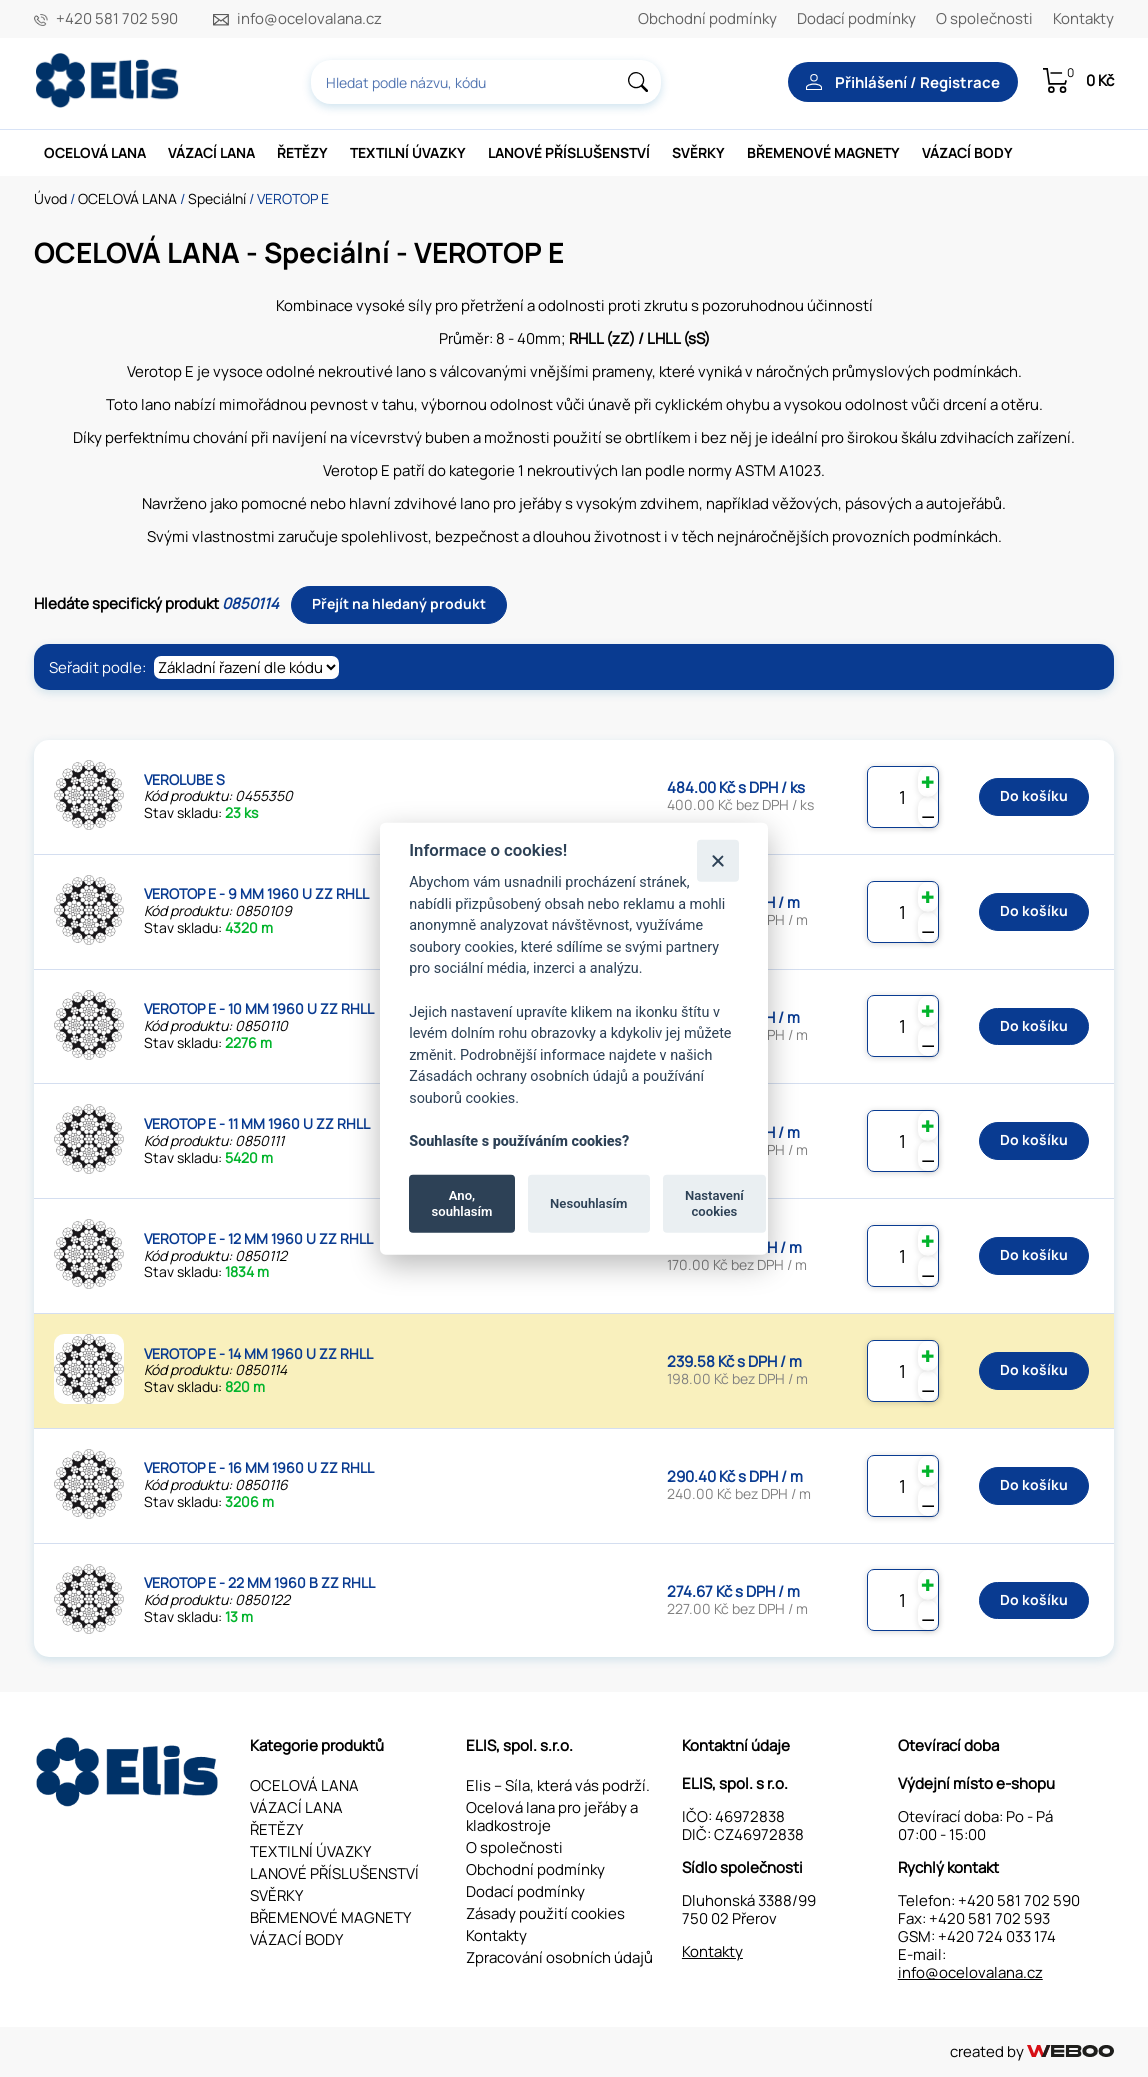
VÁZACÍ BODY (967, 152)
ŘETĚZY (302, 152)
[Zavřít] (717, 860)
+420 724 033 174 (997, 1936)
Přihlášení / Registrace (903, 82)
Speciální (217, 198)
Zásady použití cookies (545, 1913)
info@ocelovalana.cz (309, 19)
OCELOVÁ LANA (95, 152)
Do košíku (1034, 795)
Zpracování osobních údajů (559, 1957)
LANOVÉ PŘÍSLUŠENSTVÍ (569, 152)
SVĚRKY (698, 152)
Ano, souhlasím (462, 1203)
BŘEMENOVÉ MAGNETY (823, 152)
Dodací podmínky (856, 18)
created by (1031, 2051)
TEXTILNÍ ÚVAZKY (408, 152)
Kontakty (1083, 18)
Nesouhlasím (588, 1203)
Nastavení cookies (714, 1203)
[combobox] (486, 82)
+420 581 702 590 (117, 19)
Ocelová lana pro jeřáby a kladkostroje (552, 1816)
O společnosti (984, 18)
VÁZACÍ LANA (211, 152)
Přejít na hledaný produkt (399, 603)
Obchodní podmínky (707, 18)
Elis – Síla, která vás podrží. (558, 1785)
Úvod (50, 198)
